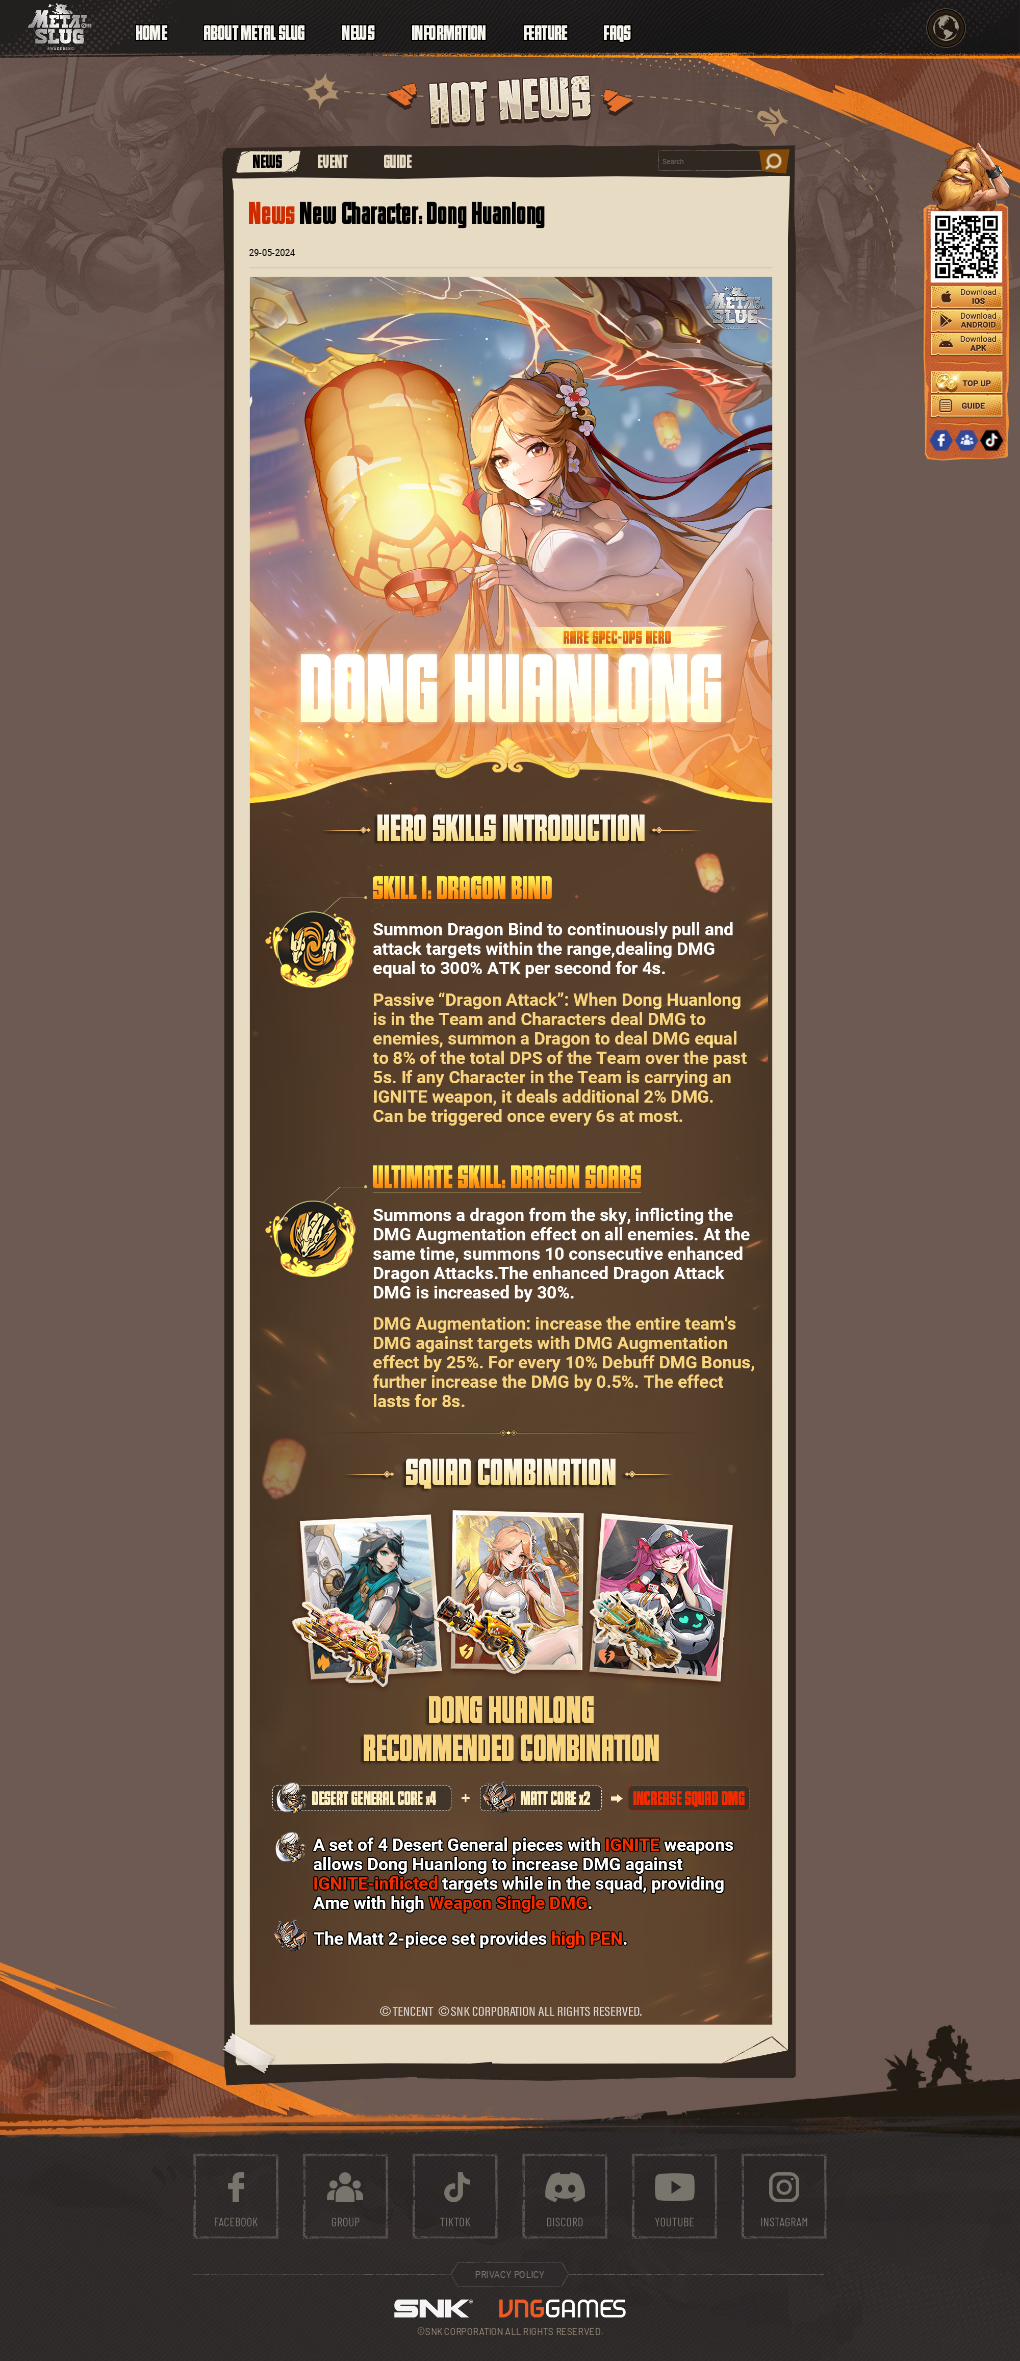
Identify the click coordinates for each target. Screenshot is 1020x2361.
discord (564, 2196)
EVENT (333, 161)
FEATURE (546, 30)
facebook (235, 2196)
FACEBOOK (940, 440)
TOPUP (966, 382)
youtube (674, 2196)
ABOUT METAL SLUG (254, 30)
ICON (60, 27)
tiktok (455, 2196)
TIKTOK (991, 440)
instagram (784, 2196)
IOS (966, 297)
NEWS (268, 161)
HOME (151, 30)
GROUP (966, 440)
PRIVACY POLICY (510, 2274)
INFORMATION (449, 30)
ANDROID (966, 321)
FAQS (617, 30)
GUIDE (398, 161)
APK (966, 344)
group (345, 2196)
